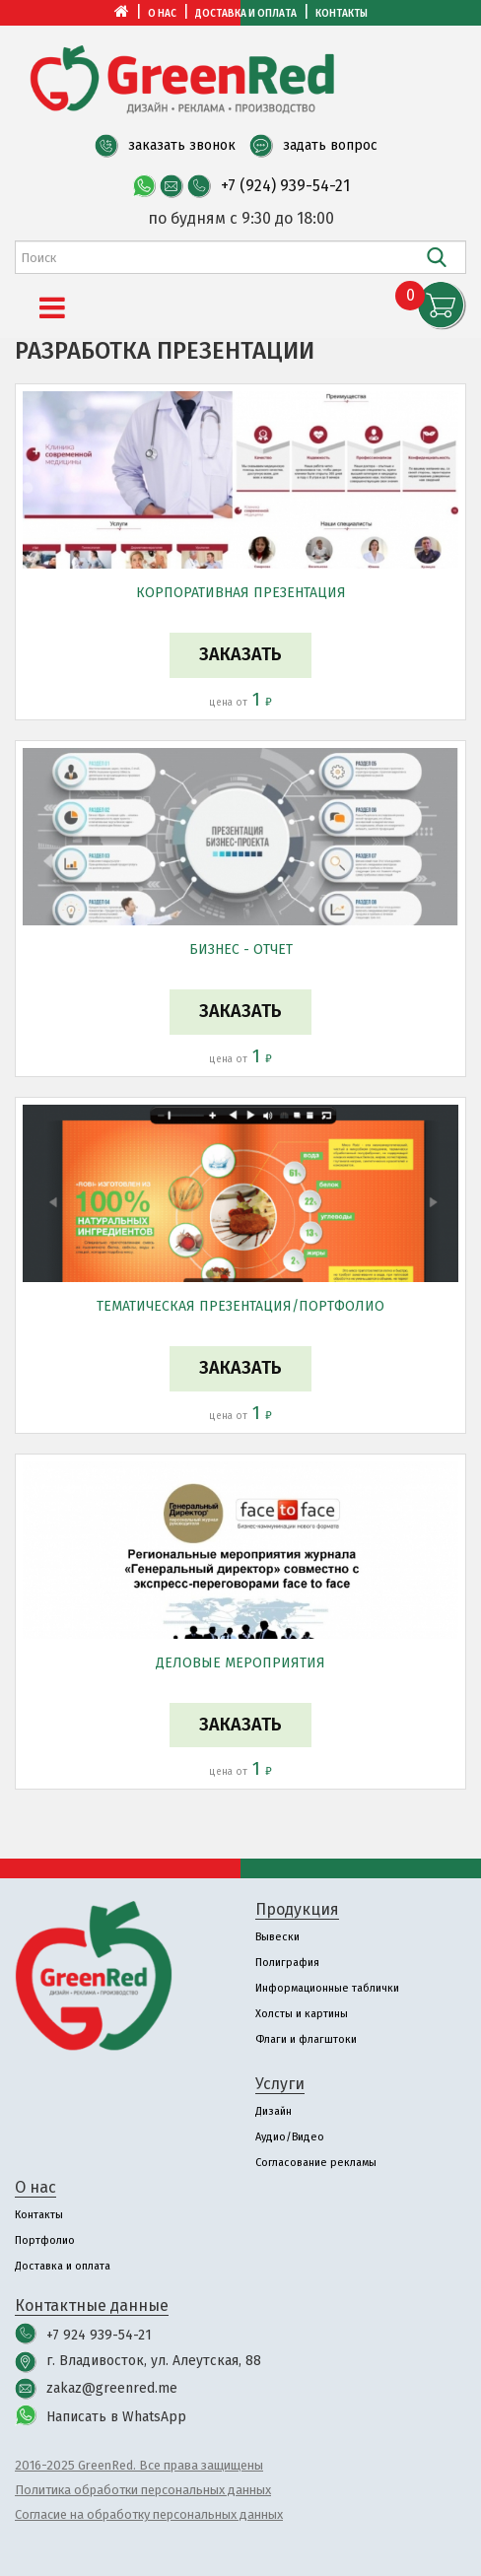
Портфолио (45, 2240)
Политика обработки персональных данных (143, 2489)
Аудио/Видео (289, 2137)
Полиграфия (287, 1962)
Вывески (277, 1937)
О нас (162, 14)
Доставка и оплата (246, 14)
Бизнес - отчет (241, 949)
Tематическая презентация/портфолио (240, 1306)
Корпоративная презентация (241, 592)
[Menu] (52, 308)
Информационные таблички (327, 1988)
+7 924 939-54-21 (99, 2335)
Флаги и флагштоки (306, 2039)
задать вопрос (330, 145)
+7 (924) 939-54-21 (285, 185)
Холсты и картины (301, 2013)
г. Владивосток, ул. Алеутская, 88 (153, 2360)
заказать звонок (182, 145)
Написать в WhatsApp (116, 2416)
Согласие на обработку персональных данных (149, 2514)
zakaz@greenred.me (111, 2388)
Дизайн (273, 2111)
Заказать (240, 654)
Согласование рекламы (316, 2162)
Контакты (341, 14)
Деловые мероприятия (240, 1663)
